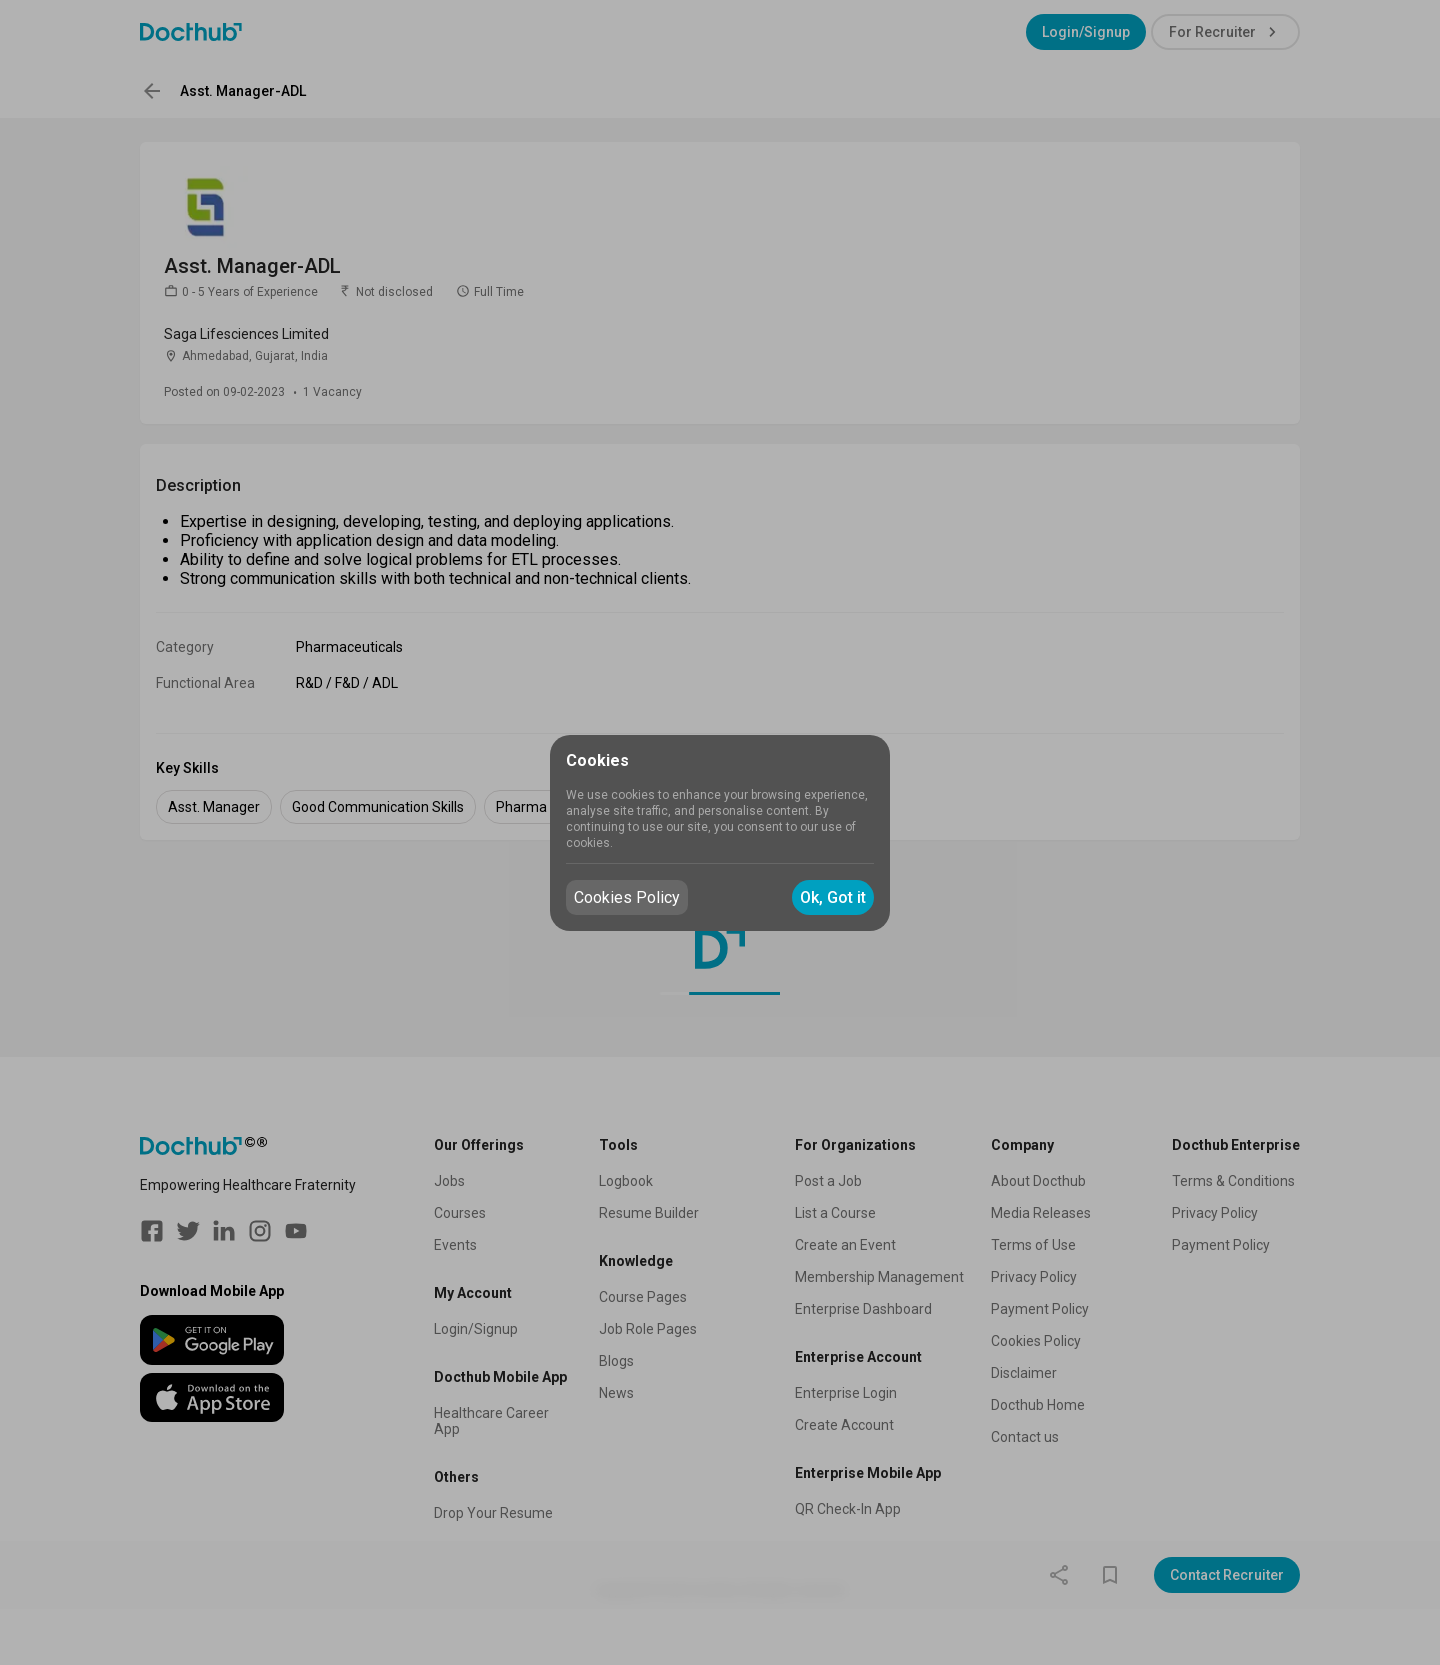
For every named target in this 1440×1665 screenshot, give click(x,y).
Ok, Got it (833, 897)
